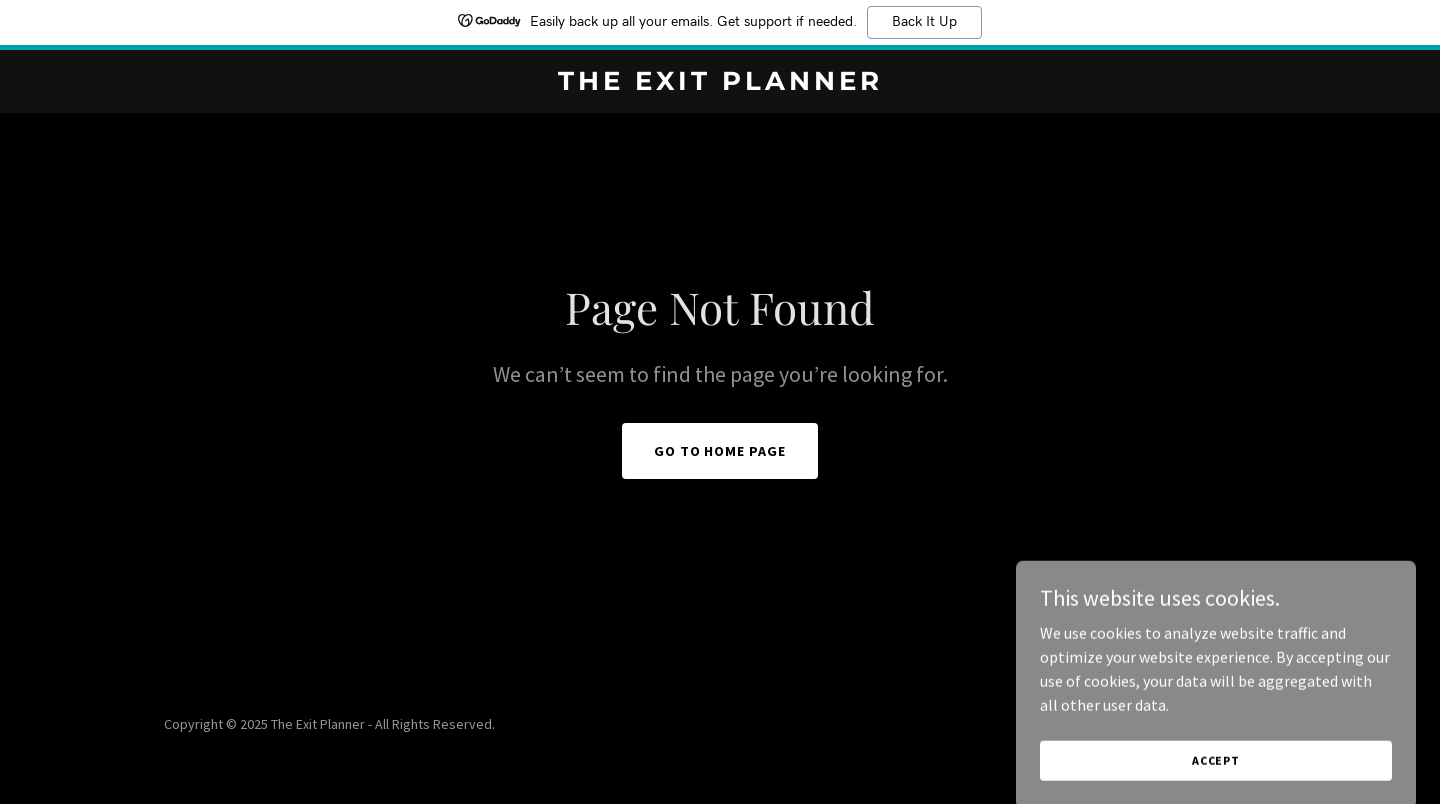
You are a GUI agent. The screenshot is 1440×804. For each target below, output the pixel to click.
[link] (720, 84)
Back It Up (924, 22)
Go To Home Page (720, 451)
